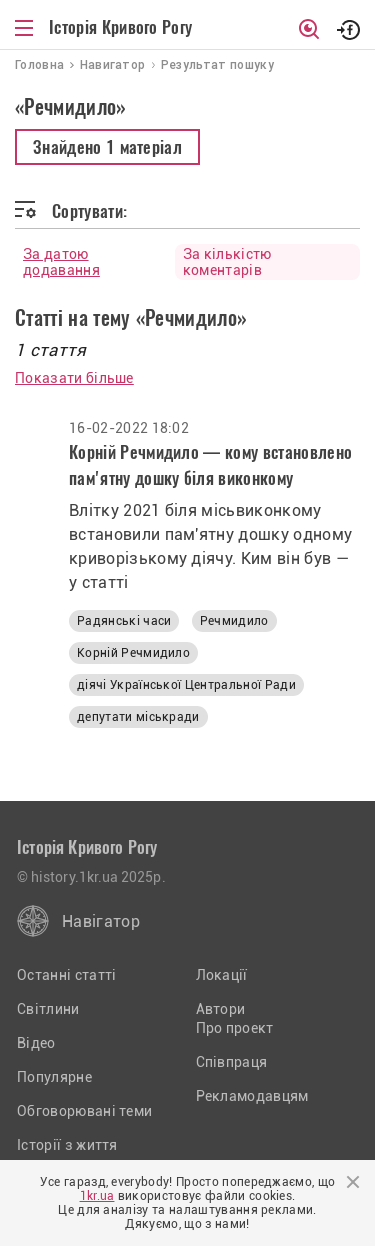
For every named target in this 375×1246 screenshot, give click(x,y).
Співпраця (232, 1062)
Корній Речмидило (133, 653)
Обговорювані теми (84, 1111)
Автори (221, 1009)
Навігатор (101, 921)
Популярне (54, 1077)
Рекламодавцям (252, 1096)
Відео (36, 1043)
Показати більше (74, 378)
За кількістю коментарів (227, 262)
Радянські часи (124, 621)
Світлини (48, 1009)
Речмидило (234, 621)
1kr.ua (97, 1196)
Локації (222, 975)
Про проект (235, 1028)
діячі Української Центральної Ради (186, 685)
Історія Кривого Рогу (120, 27)
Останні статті (66, 975)
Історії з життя (67, 1145)
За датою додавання (61, 262)
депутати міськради (138, 717)
